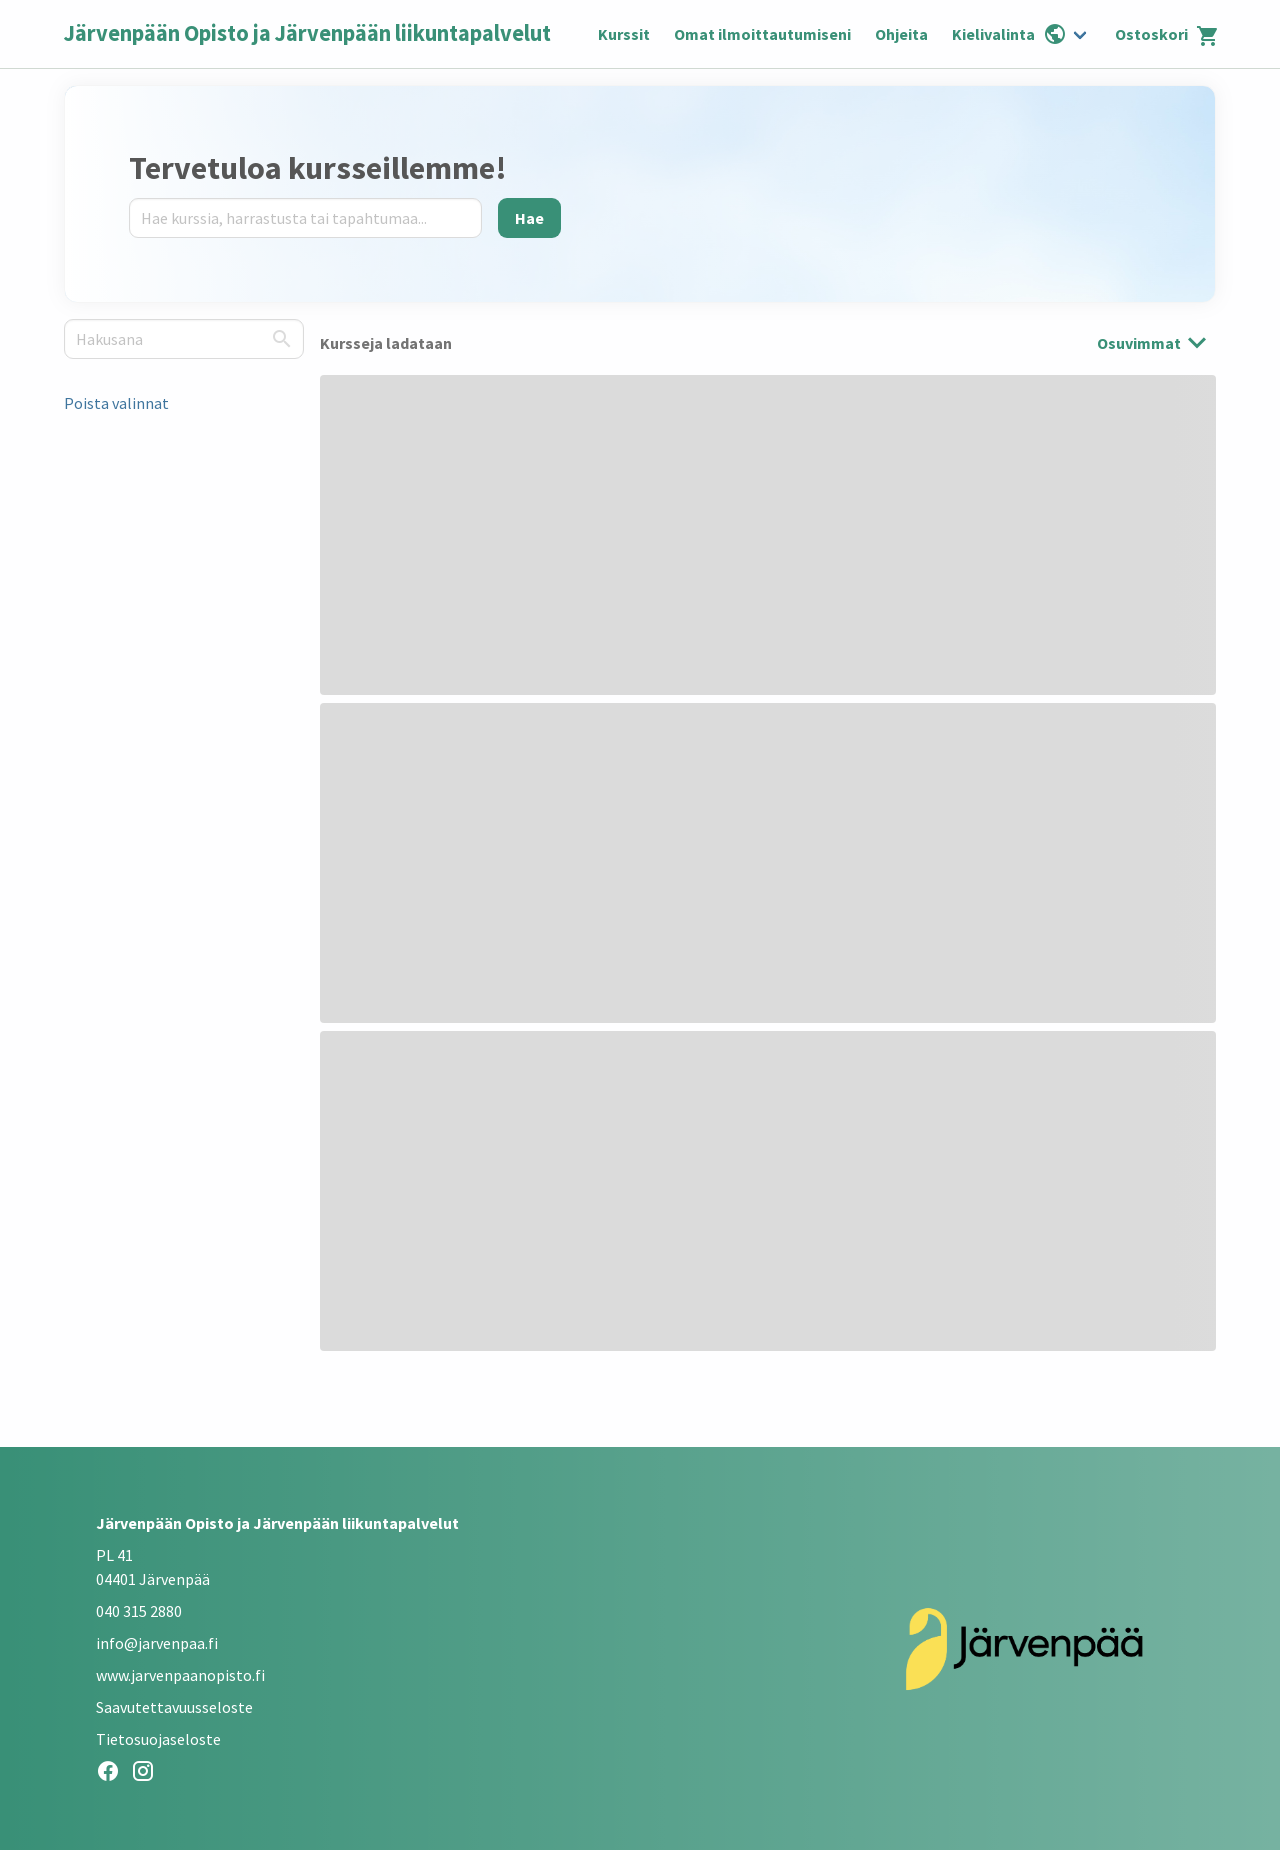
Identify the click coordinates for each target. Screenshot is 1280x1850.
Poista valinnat (116, 403)
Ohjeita (901, 34)
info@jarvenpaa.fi (157, 1643)
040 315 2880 (139, 1611)
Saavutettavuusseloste (174, 1707)
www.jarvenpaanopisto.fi (180, 1675)
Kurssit (624, 34)
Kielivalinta (1009, 34)
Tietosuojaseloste (158, 1739)
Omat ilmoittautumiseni (762, 34)
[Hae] (529, 218)
